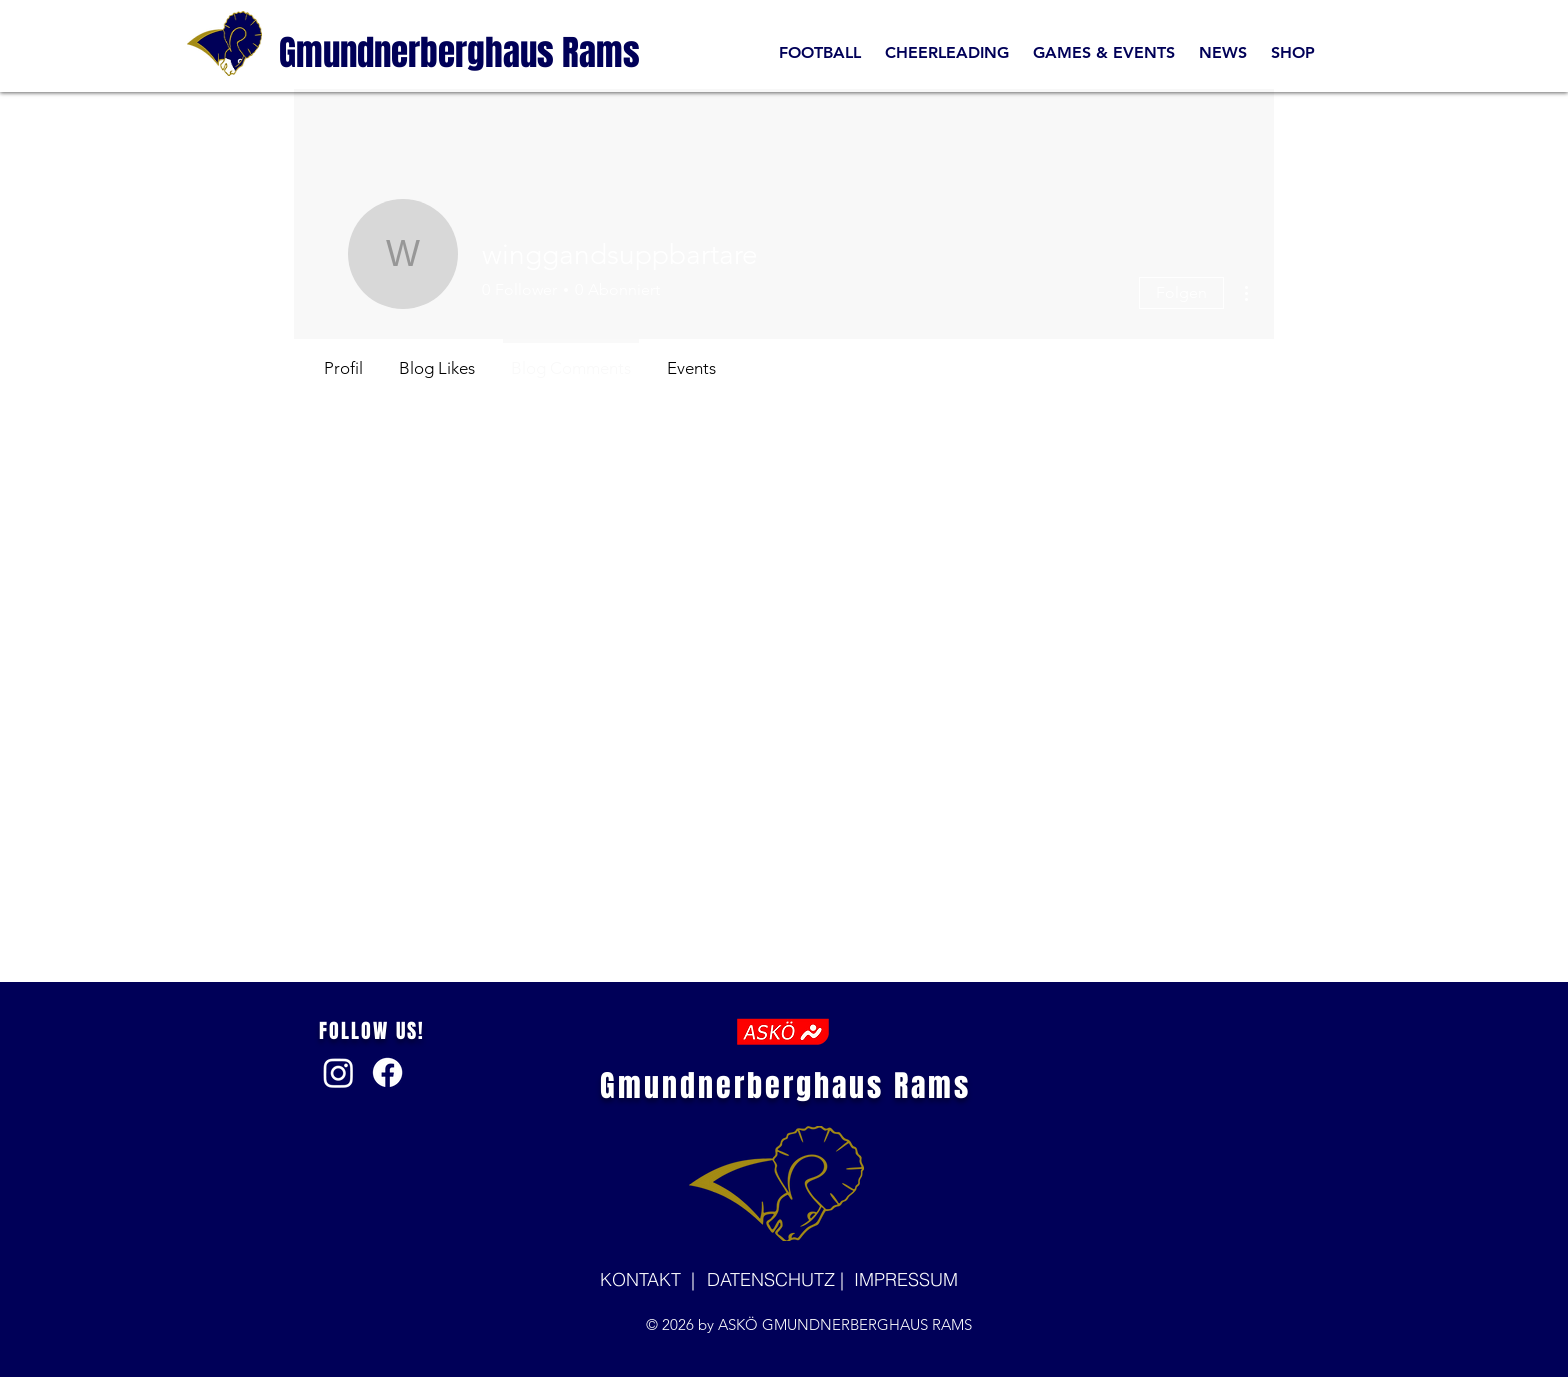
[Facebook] (387, 1072)
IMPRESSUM (906, 1279)
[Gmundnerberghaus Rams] (459, 53)
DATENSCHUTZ (773, 1279)
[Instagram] (338, 1072)
